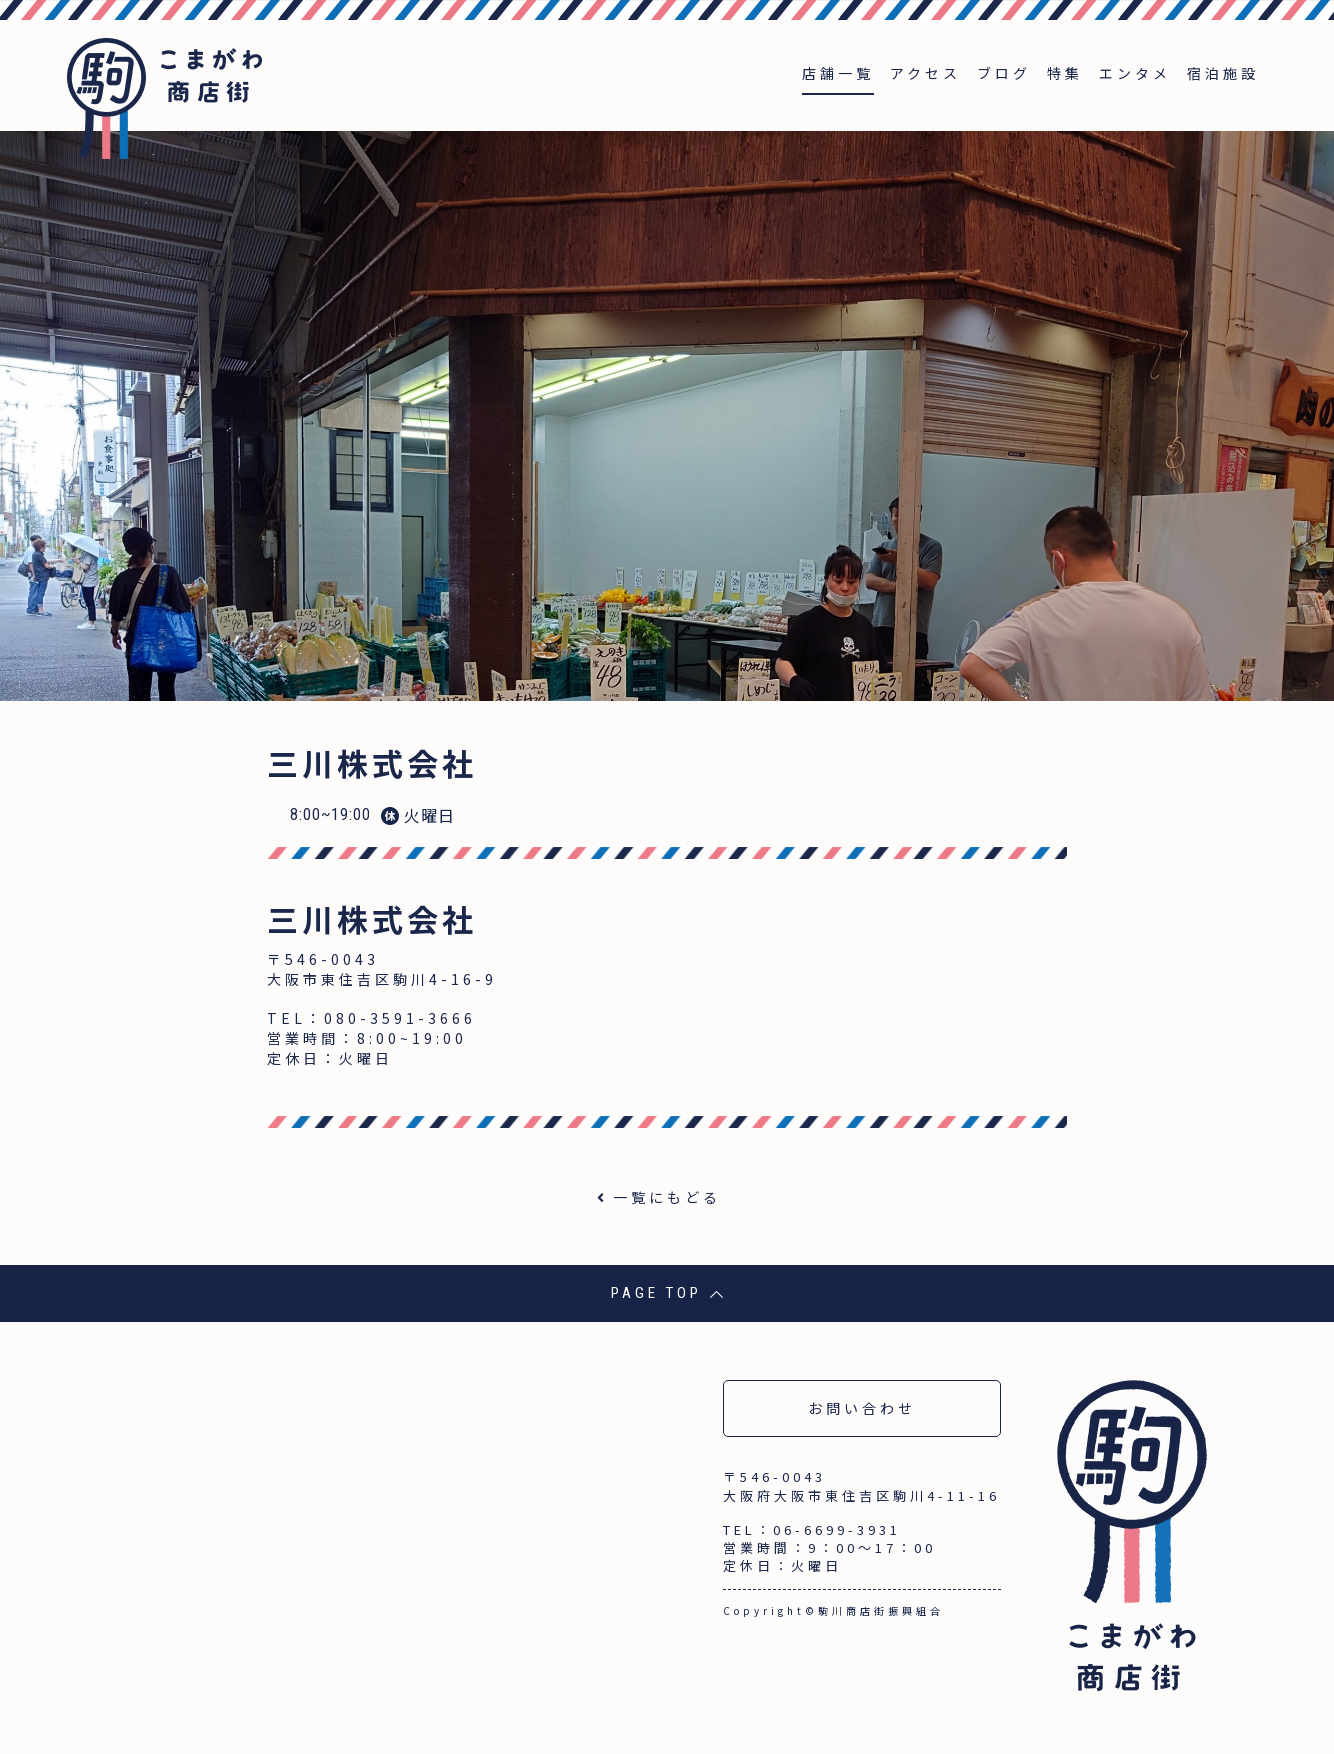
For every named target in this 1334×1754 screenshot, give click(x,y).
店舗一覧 (838, 73)
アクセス (925, 73)
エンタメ (1135, 73)
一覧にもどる (667, 1197)
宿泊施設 (1223, 73)
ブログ (1004, 73)
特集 (1065, 73)
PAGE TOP (667, 1293)
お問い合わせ (862, 1408)
